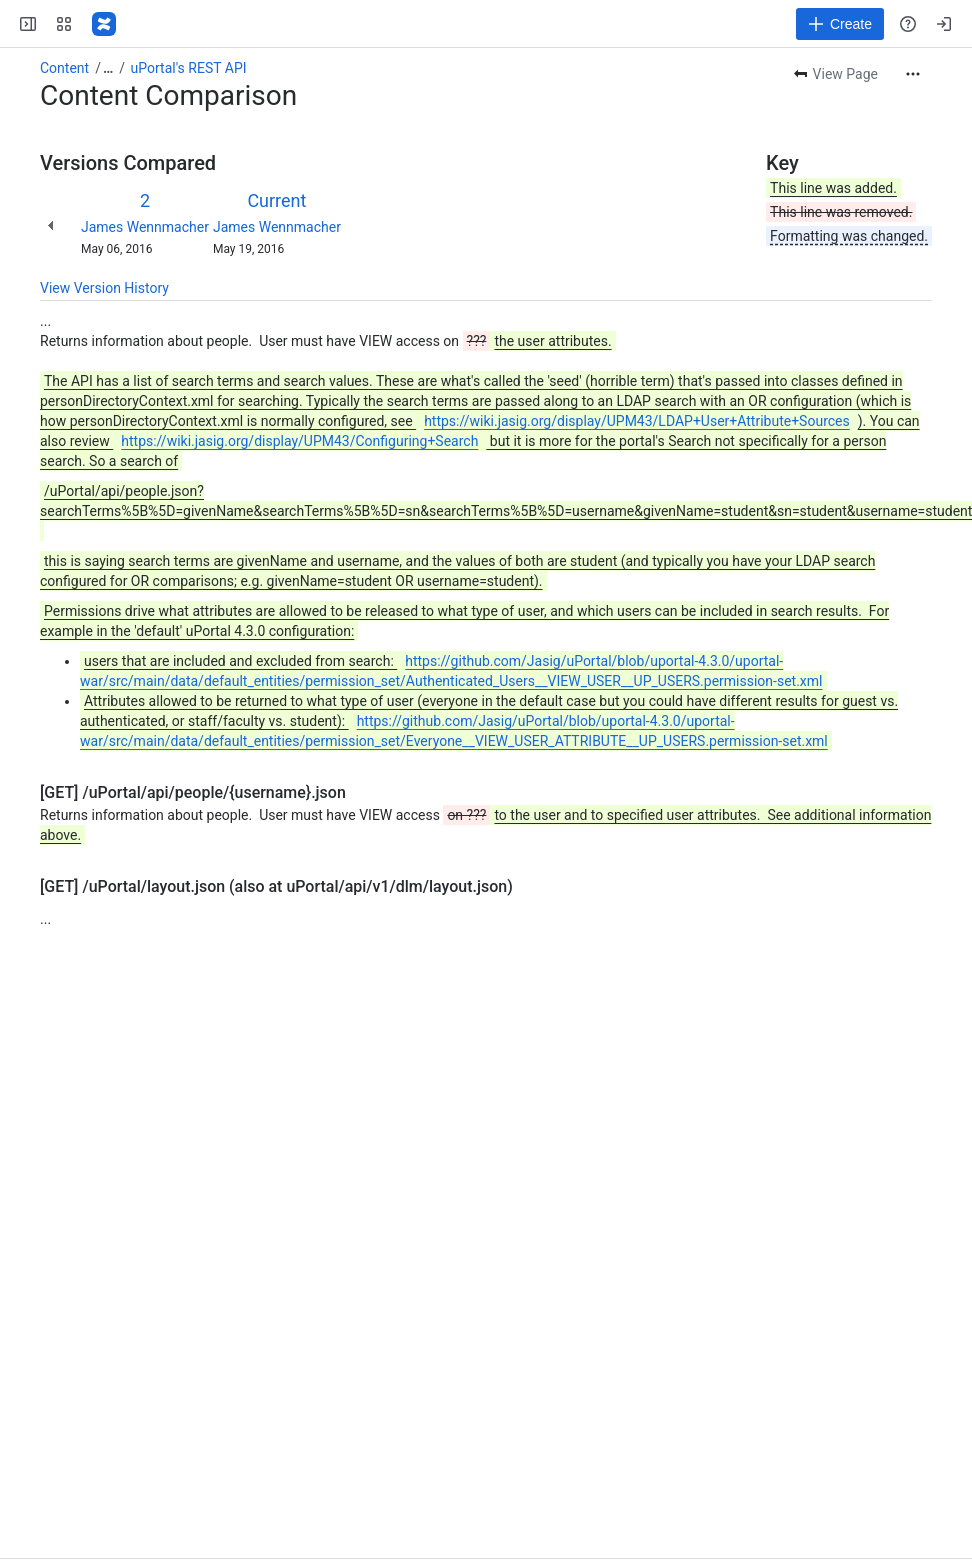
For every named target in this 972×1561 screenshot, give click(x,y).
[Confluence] (104, 24)
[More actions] (913, 74)
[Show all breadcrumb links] (108, 68)
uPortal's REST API (189, 68)
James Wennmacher (145, 227)
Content (64, 68)
